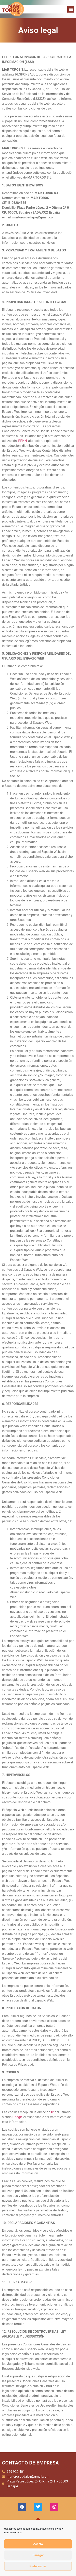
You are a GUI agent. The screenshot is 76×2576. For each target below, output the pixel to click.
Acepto (38, 2544)
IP (52, 2112)
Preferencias (38, 2566)
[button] (70, 9)
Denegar (38, 2555)
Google (17, 2117)
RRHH (22, 441)
